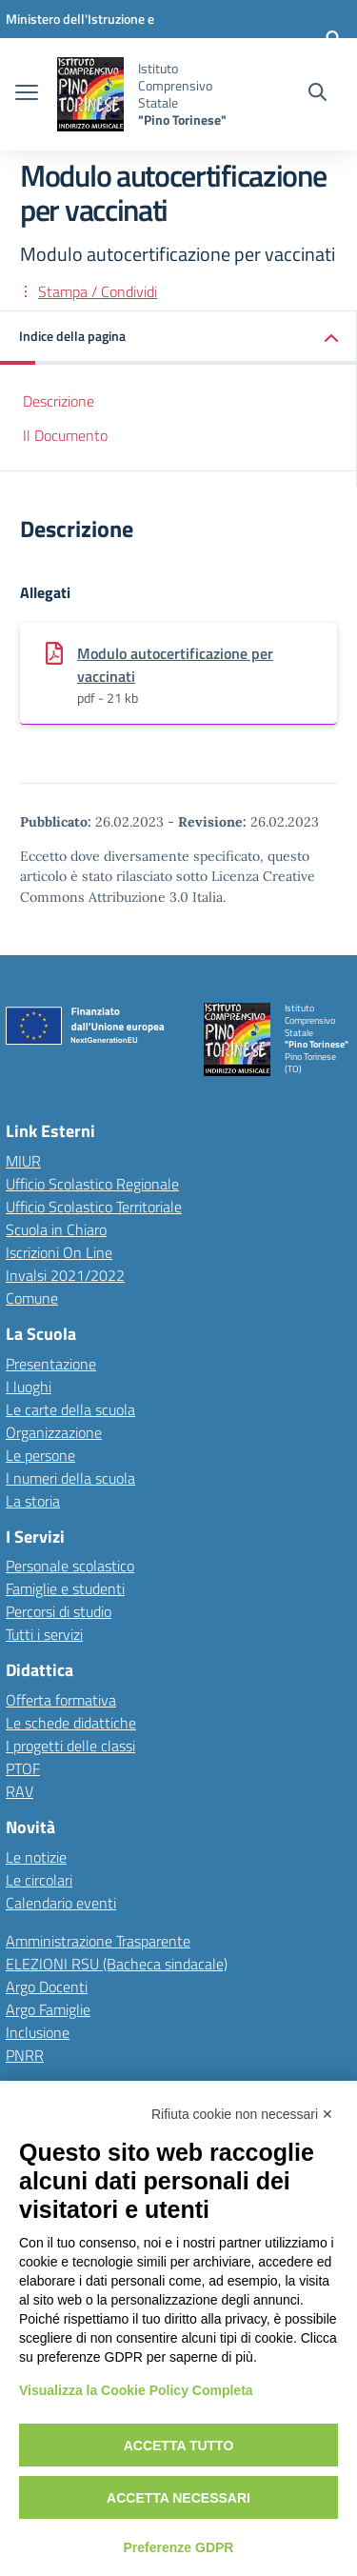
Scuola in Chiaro (56, 1229)
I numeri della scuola (70, 1478)
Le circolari (39, 1879)
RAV (19, 1791)
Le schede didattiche (71, 1722)
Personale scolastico (70, 1565)
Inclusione (37, 2032)
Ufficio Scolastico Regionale (92, 1183)
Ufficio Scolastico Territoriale (94, 1206)
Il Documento (65, 435)
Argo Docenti (47, 1986)
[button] (178, 337)
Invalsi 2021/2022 (65, 1275)
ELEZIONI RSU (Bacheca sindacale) (117, 1963)
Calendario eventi (61, 1902)
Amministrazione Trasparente (98, 1940)
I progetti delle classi (70, 1745)
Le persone (40, 1455)
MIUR (23, 1160)
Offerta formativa (61, 1699)
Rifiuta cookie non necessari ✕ (242, 2114)
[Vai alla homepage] (90, 94)
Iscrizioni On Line (59, 1252)
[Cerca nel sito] (317, 94)
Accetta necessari (178, 2498)
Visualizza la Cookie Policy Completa (136, 2390)
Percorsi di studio (58, 1611)
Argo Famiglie (48, 2009)
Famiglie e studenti (65, 1588)
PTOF (23, 1768)
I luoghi (28, 1386)
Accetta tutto (179, 2445)
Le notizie (36, 1857)
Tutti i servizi (44, 1634)
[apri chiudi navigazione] (26, 94)
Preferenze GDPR (179, 2547)
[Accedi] (333, 38)
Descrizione (58, 400)
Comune (32, 1298)
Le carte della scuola (70, 1409)
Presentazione (51, 1363)
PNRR (25, 2055)
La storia (33, 1500)
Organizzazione (54, 1432)
